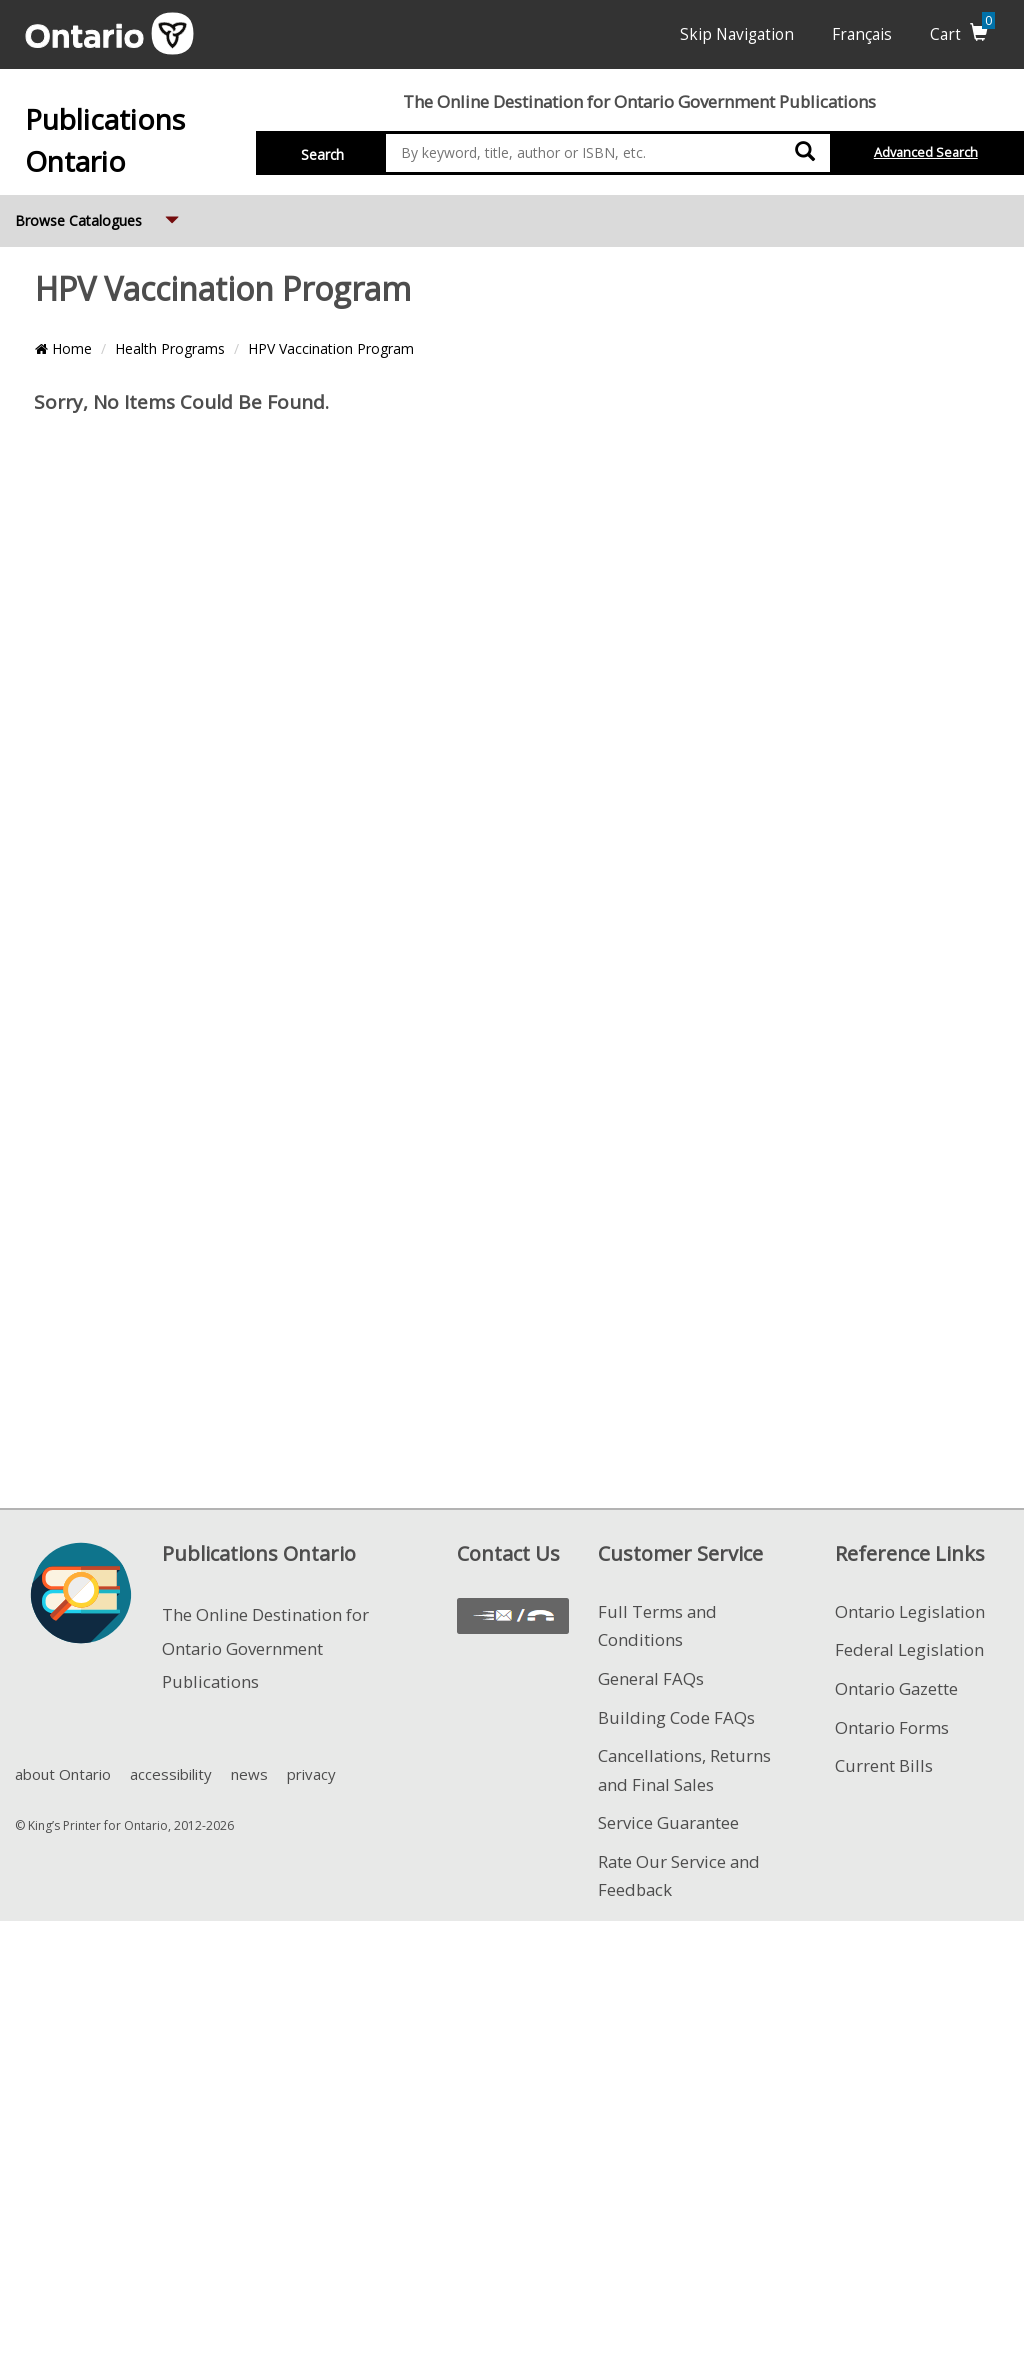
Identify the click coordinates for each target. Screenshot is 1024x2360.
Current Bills (884, 1765)
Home (63, 348)
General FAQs (651, 1678)
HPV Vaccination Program (331, 348)
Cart (962, 34)
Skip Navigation (737, 34)
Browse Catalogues (99, 212)
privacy (311, 1774)
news (249, 1774)
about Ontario (63, 1774)
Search (322, 154)
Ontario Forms (892, 1727)
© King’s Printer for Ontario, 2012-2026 (124, 1825)
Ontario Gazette (896, 1688)
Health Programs (170, 348)
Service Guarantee (668, 1822)
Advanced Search (926, 152)
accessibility (171, 1774)
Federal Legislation (909, 1649)
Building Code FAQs (676, 1717)
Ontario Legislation (910, 1611)
